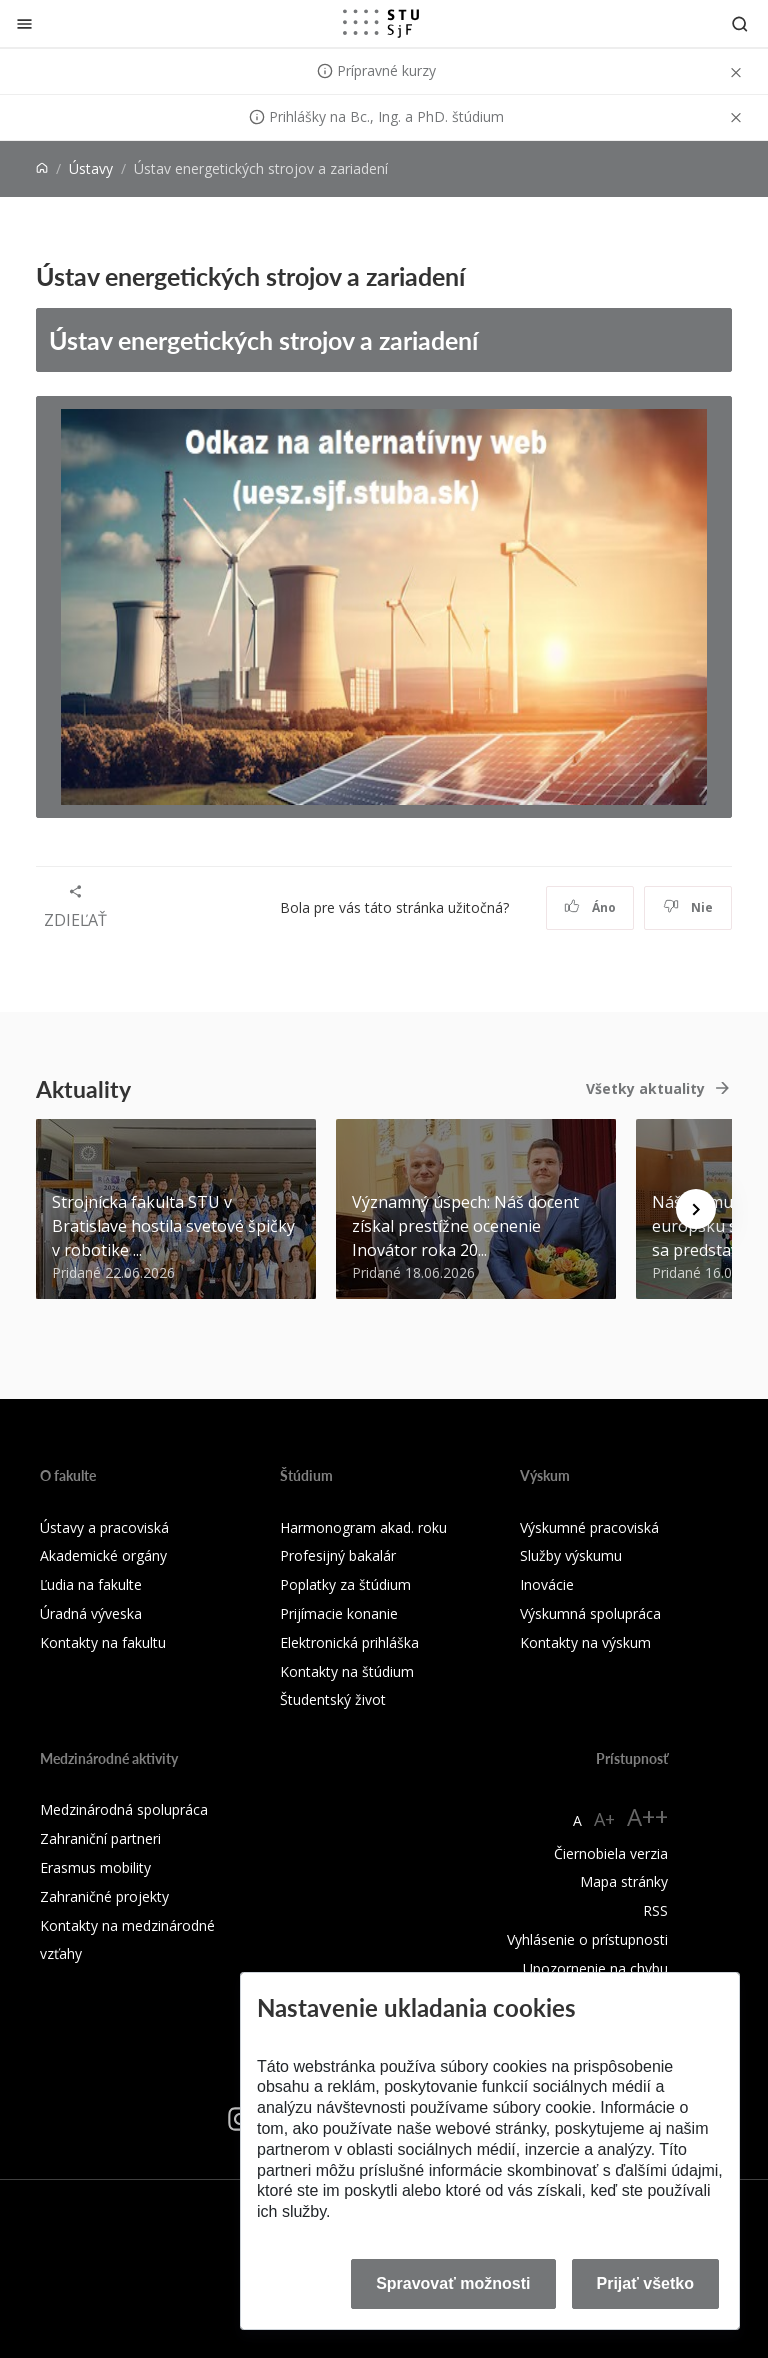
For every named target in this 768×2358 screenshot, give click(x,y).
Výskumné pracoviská (589, 1527)
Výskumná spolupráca (590, 1613)
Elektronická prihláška (349, 1642)
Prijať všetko (646, 2283)
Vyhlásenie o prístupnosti (587, 1939)
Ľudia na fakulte (91, 1584)
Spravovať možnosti (453, 2283)
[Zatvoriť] (24, 23)
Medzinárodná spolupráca (124, 1809)
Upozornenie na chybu (595, 1968)
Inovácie (547, 1584)
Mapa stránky (624, 1881)
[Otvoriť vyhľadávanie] (740, 23)
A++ (647, 1816)
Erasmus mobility (95, 1867)
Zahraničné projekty (104, 1896)
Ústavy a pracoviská (104, 1527)
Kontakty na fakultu (103, 1642)
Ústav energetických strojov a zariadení (263, 340)
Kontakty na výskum (585, 1642)
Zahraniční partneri (100, 1838)
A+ (604, 1819)
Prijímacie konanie (339, 1613)
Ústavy (91, 168)
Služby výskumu (571, 1555)
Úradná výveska (91, 1613)
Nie (688, 907)
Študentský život (333, 1699)
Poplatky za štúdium (345, 1584)
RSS (655, 1910)
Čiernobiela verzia (611, 1853)
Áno (590, 907)
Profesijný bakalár (338, 1555)
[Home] (42, 168)
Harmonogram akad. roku (363, 1527)
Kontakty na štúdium (347, 1671)
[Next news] (696, 1209)
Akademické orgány (103, 1555)
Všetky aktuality (645, 1088)
